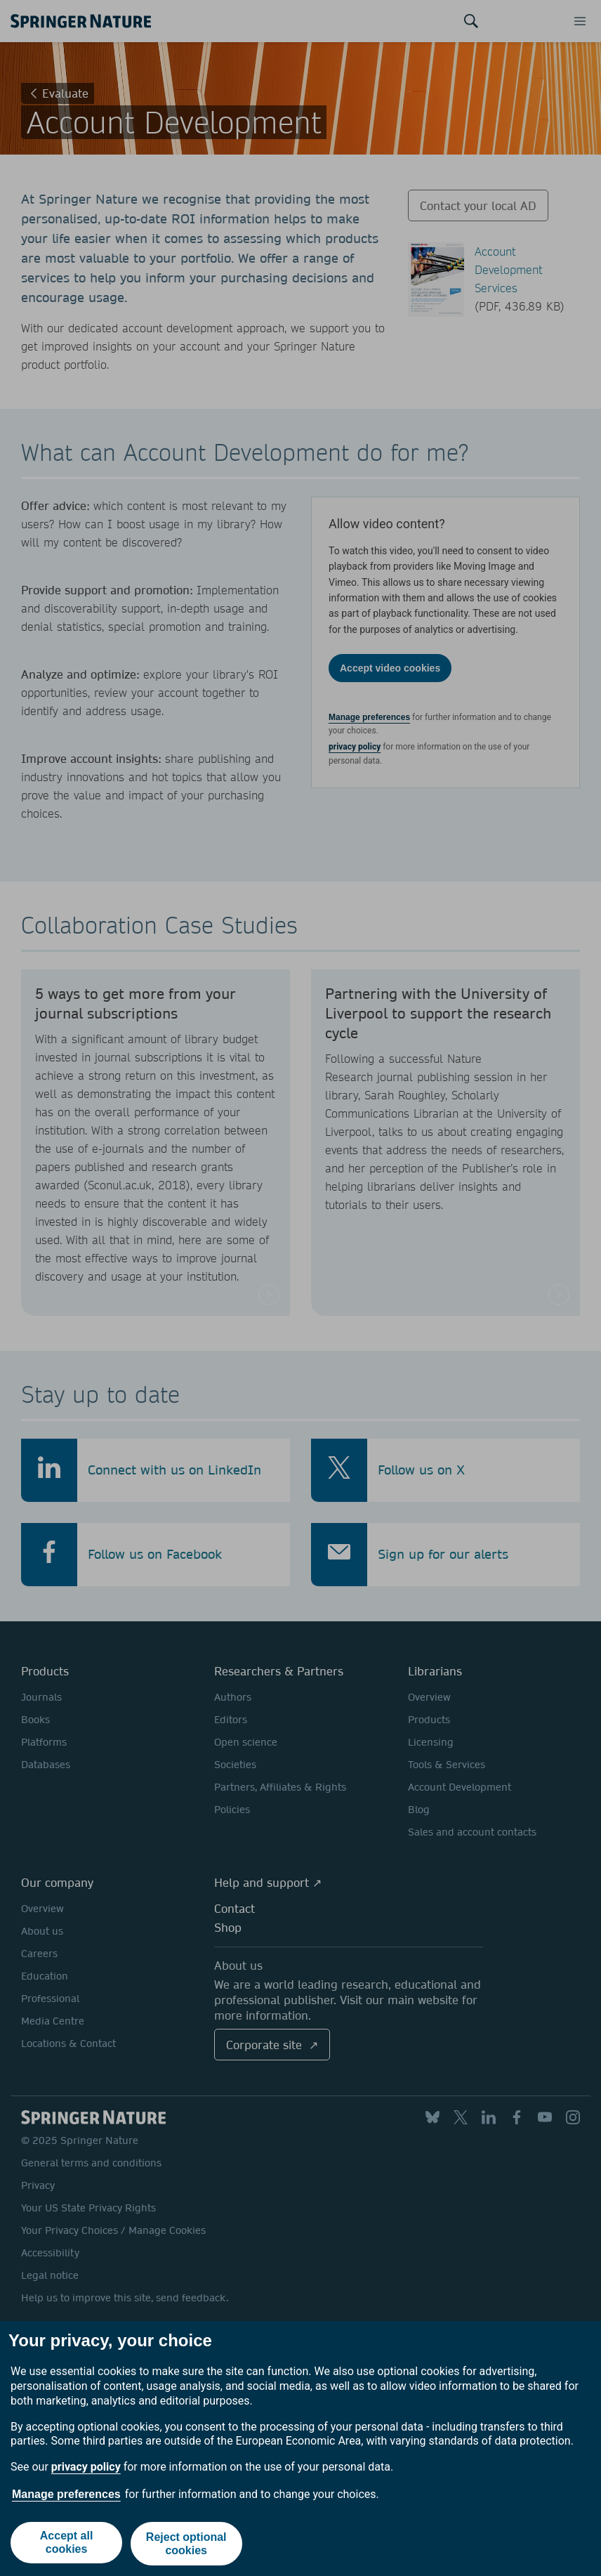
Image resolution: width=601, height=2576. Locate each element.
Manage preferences (66, 2496)
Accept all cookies (66, 2545)
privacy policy (86, 2469)
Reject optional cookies (187, 2545)
